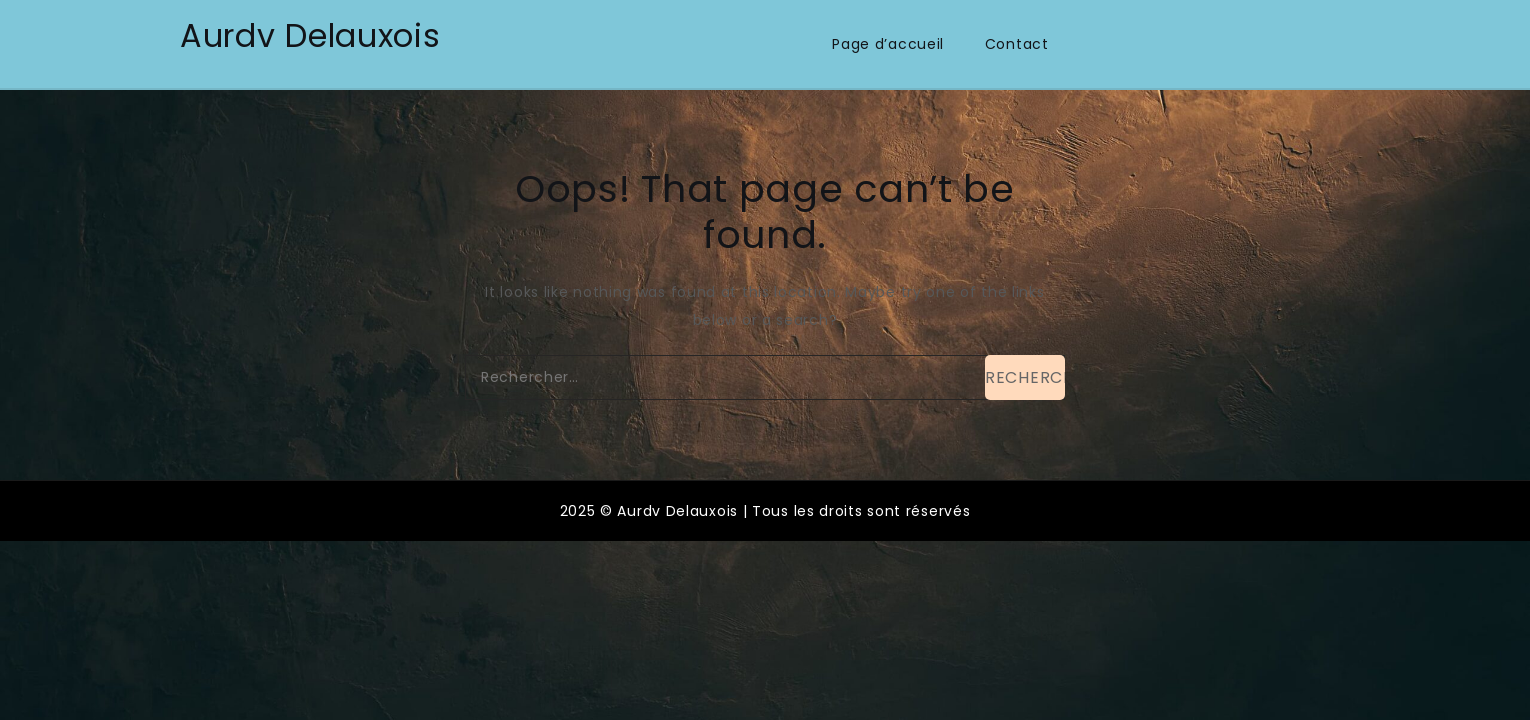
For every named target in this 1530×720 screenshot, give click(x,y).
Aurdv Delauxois (310, 35)
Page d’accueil (888, 44)
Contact (1017, 44)
